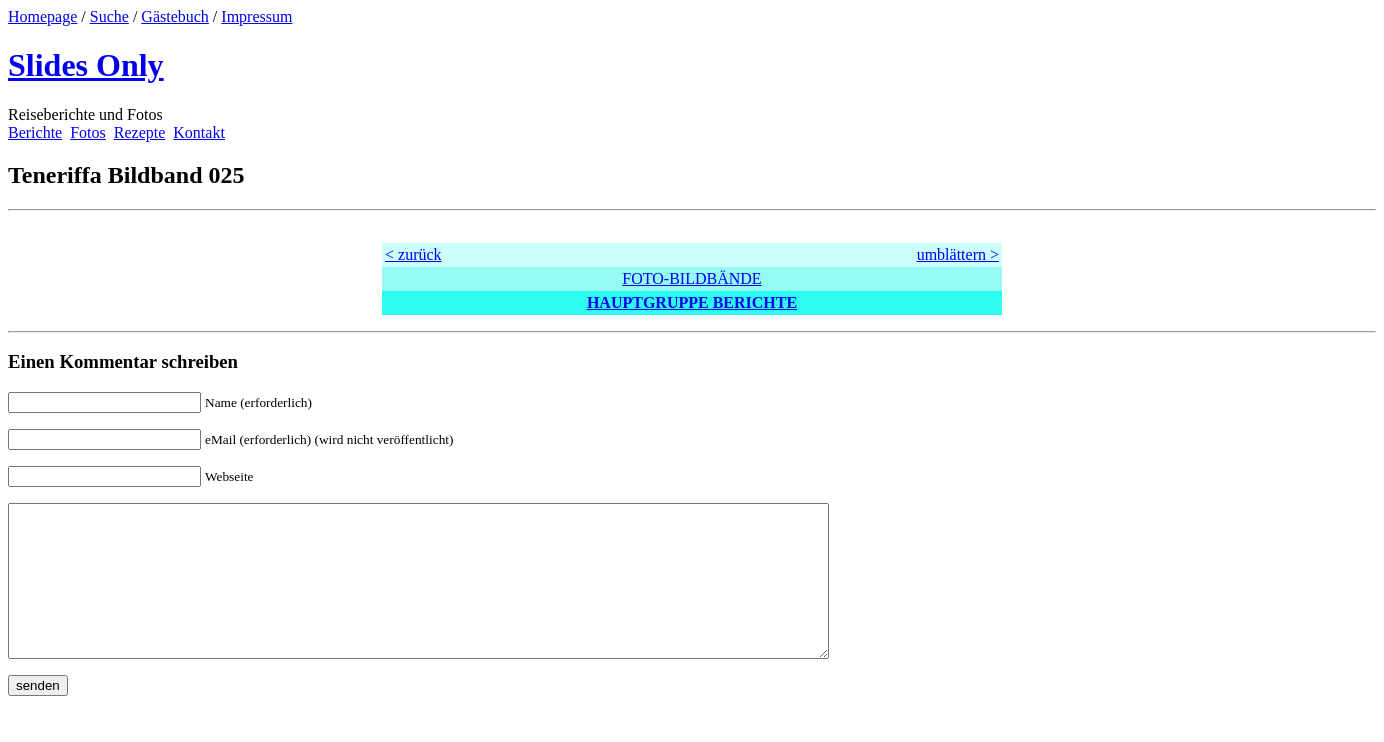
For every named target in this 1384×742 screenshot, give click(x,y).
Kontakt (199, 132)
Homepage (42, 16)
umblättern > (958, 254)
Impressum (256, 16)
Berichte (35, 132)
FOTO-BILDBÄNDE (691, 278)
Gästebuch (175, 16)
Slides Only (86, 65)
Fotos (88, 132)
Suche (109, 16)
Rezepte (140, 132)
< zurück (413, 254)
